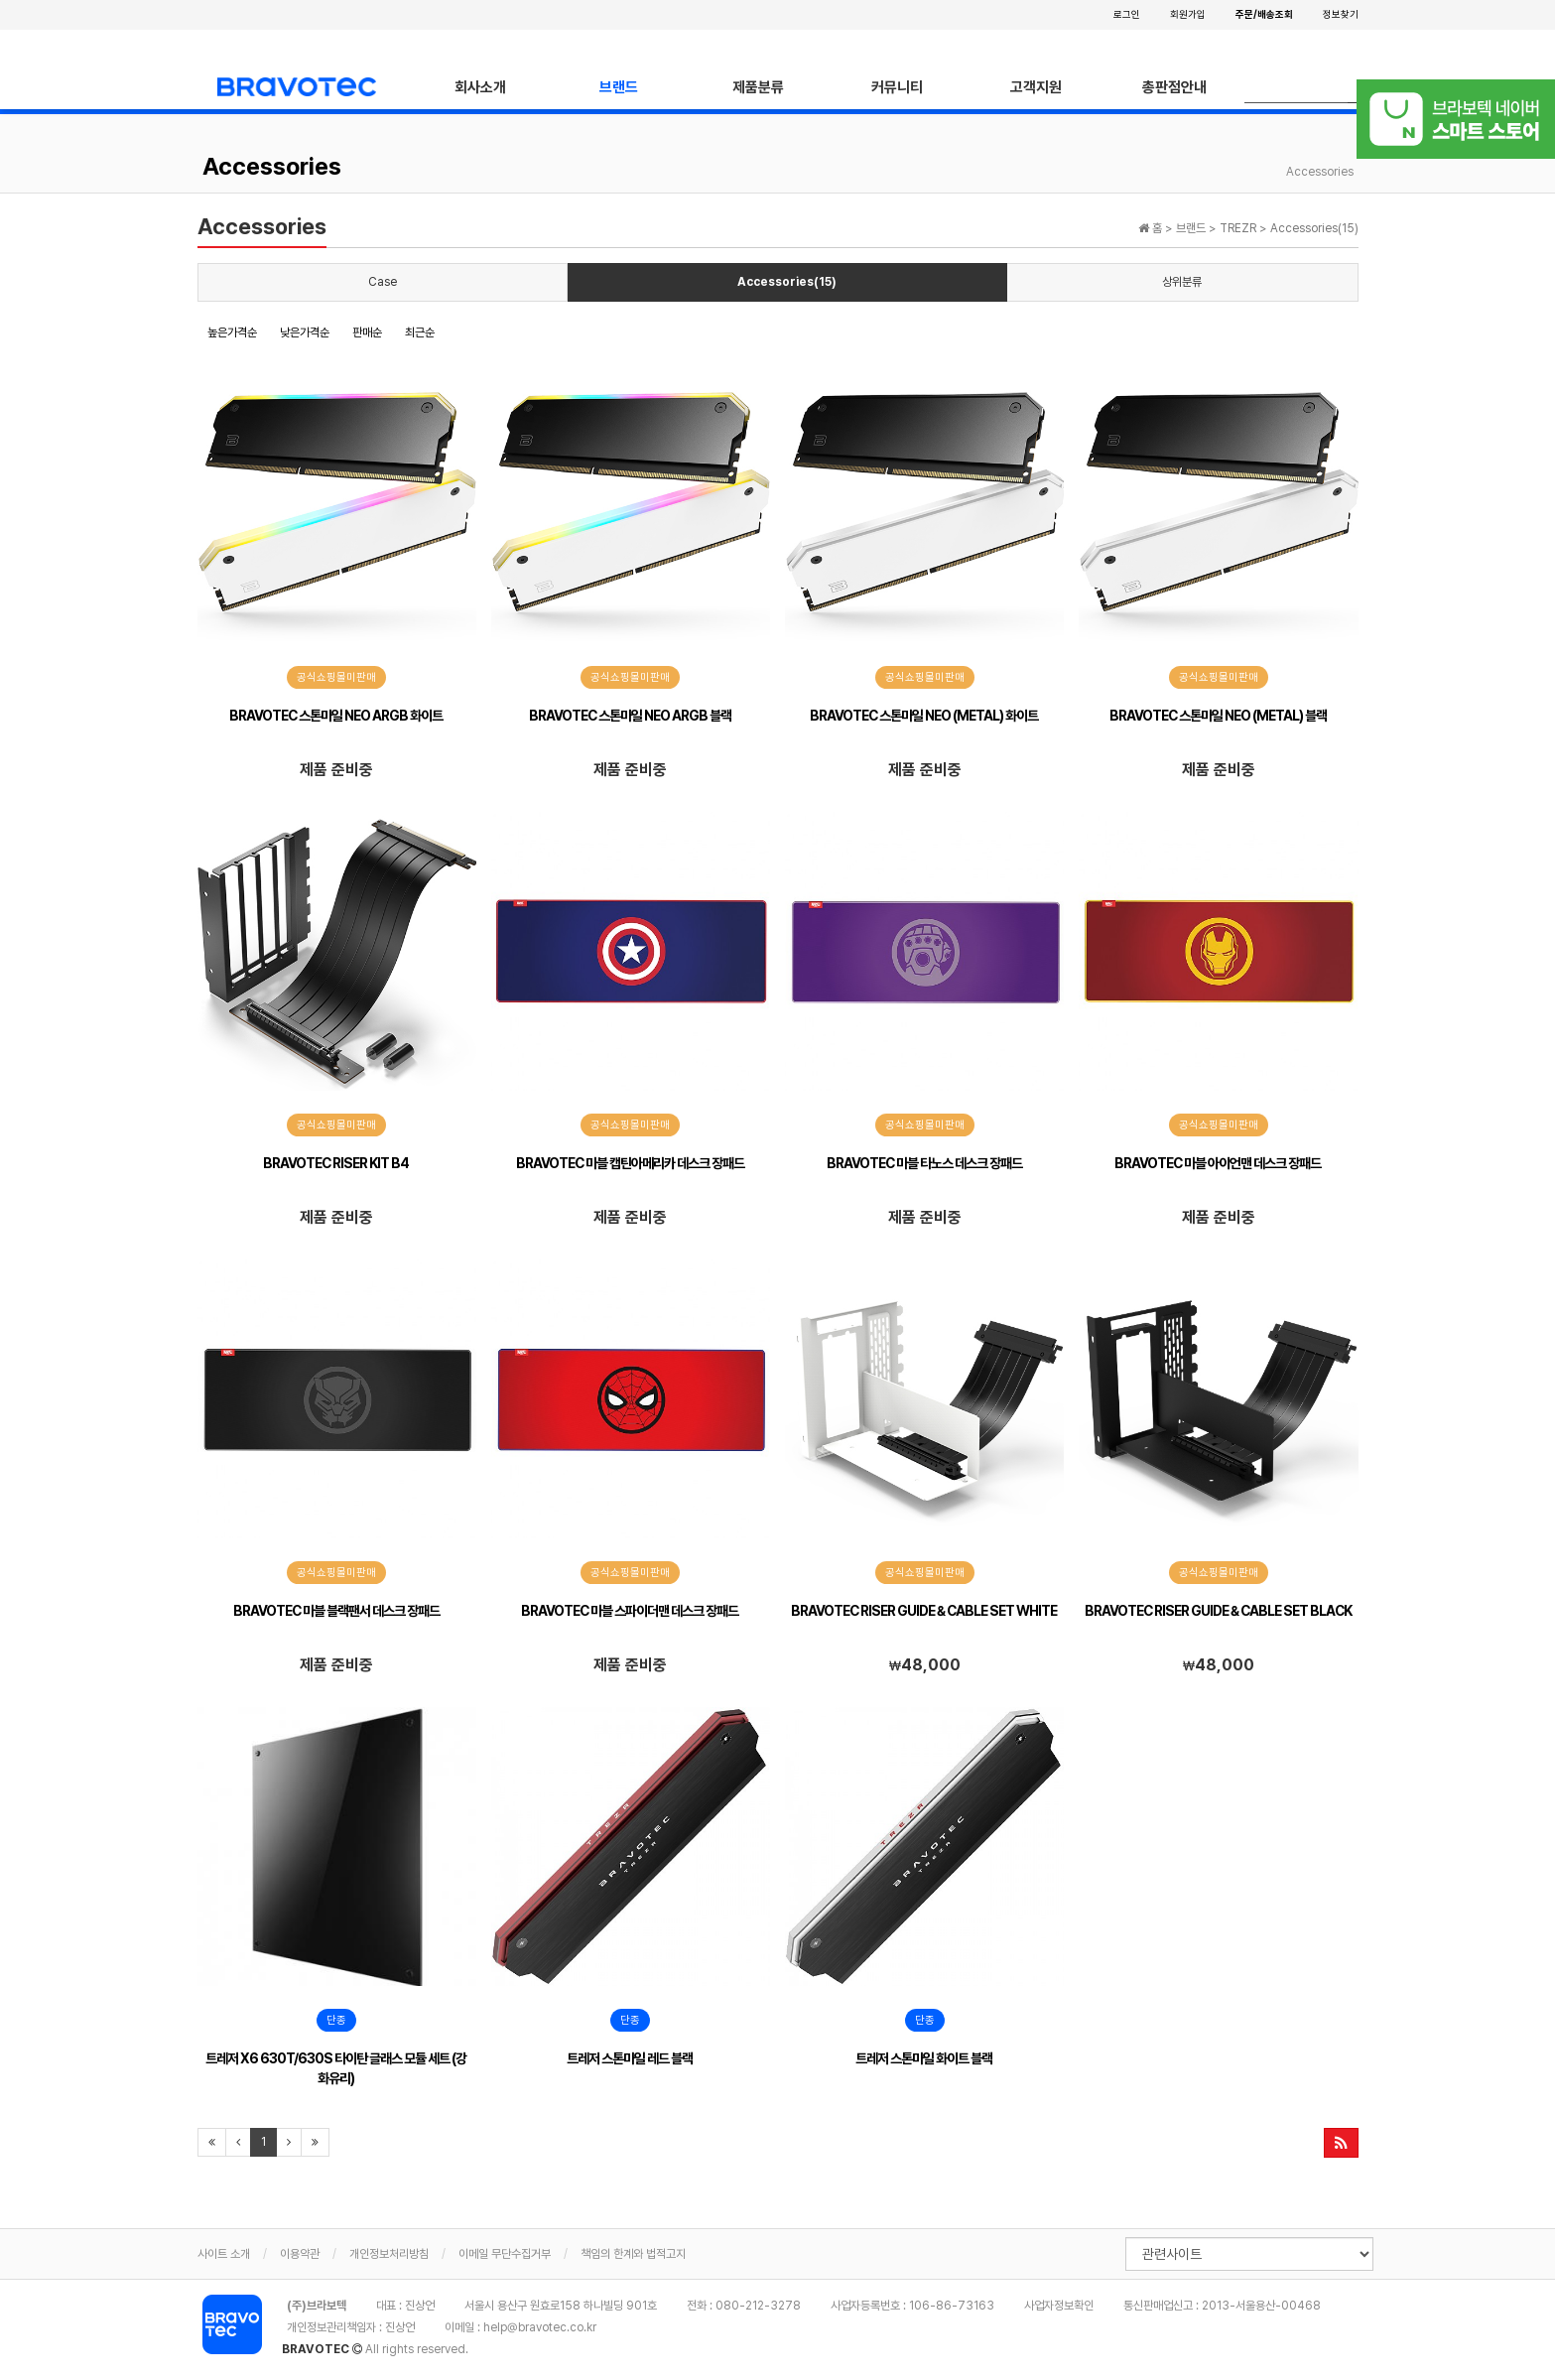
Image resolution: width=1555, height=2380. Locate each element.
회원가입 (1188, 14)
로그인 (1126, 14)
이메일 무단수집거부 (504, 2254)
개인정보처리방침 (389, 2254)
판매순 (367, 332)
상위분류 (1182, 282)
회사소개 (480, 87)
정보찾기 (1341, 14)
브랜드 (618, 87)
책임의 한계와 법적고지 (633, 2254)
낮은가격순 (304, 332)
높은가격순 (232, 332)
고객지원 (1036, 87)
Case (382, 282)
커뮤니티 (897, 87)
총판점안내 (1174, 87)
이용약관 (300, 2254)
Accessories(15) (787, 282)
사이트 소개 (223, 2254)
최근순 (420, 332)
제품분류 (758, 87)
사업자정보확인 (1059, 2306)
